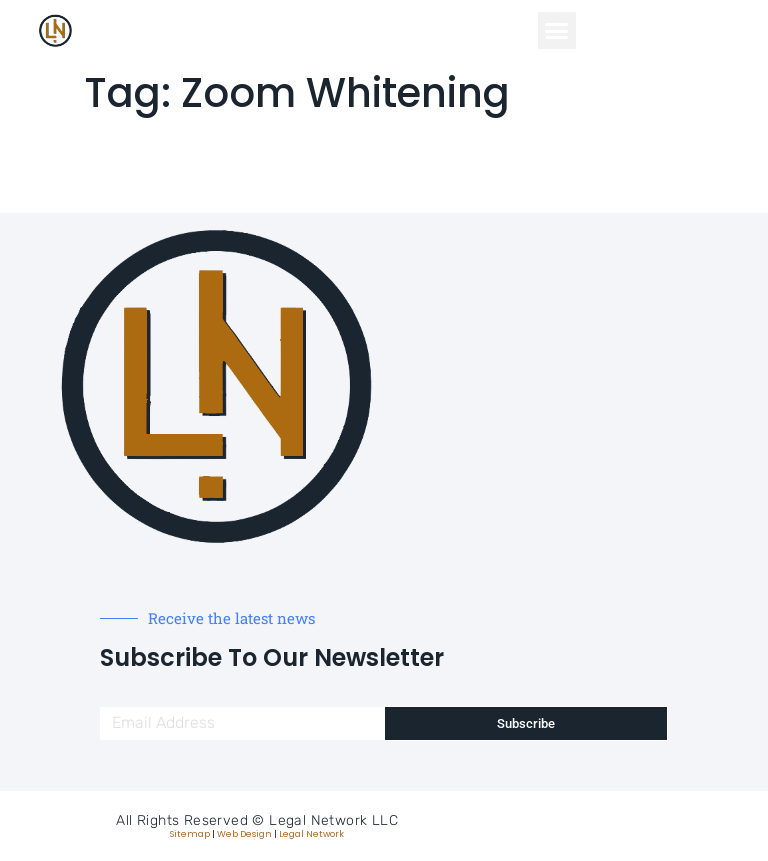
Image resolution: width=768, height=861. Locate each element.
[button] (557, 31)
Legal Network (311, 834)
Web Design (244, 834)
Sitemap (190, 834)
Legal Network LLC (333, 820)
